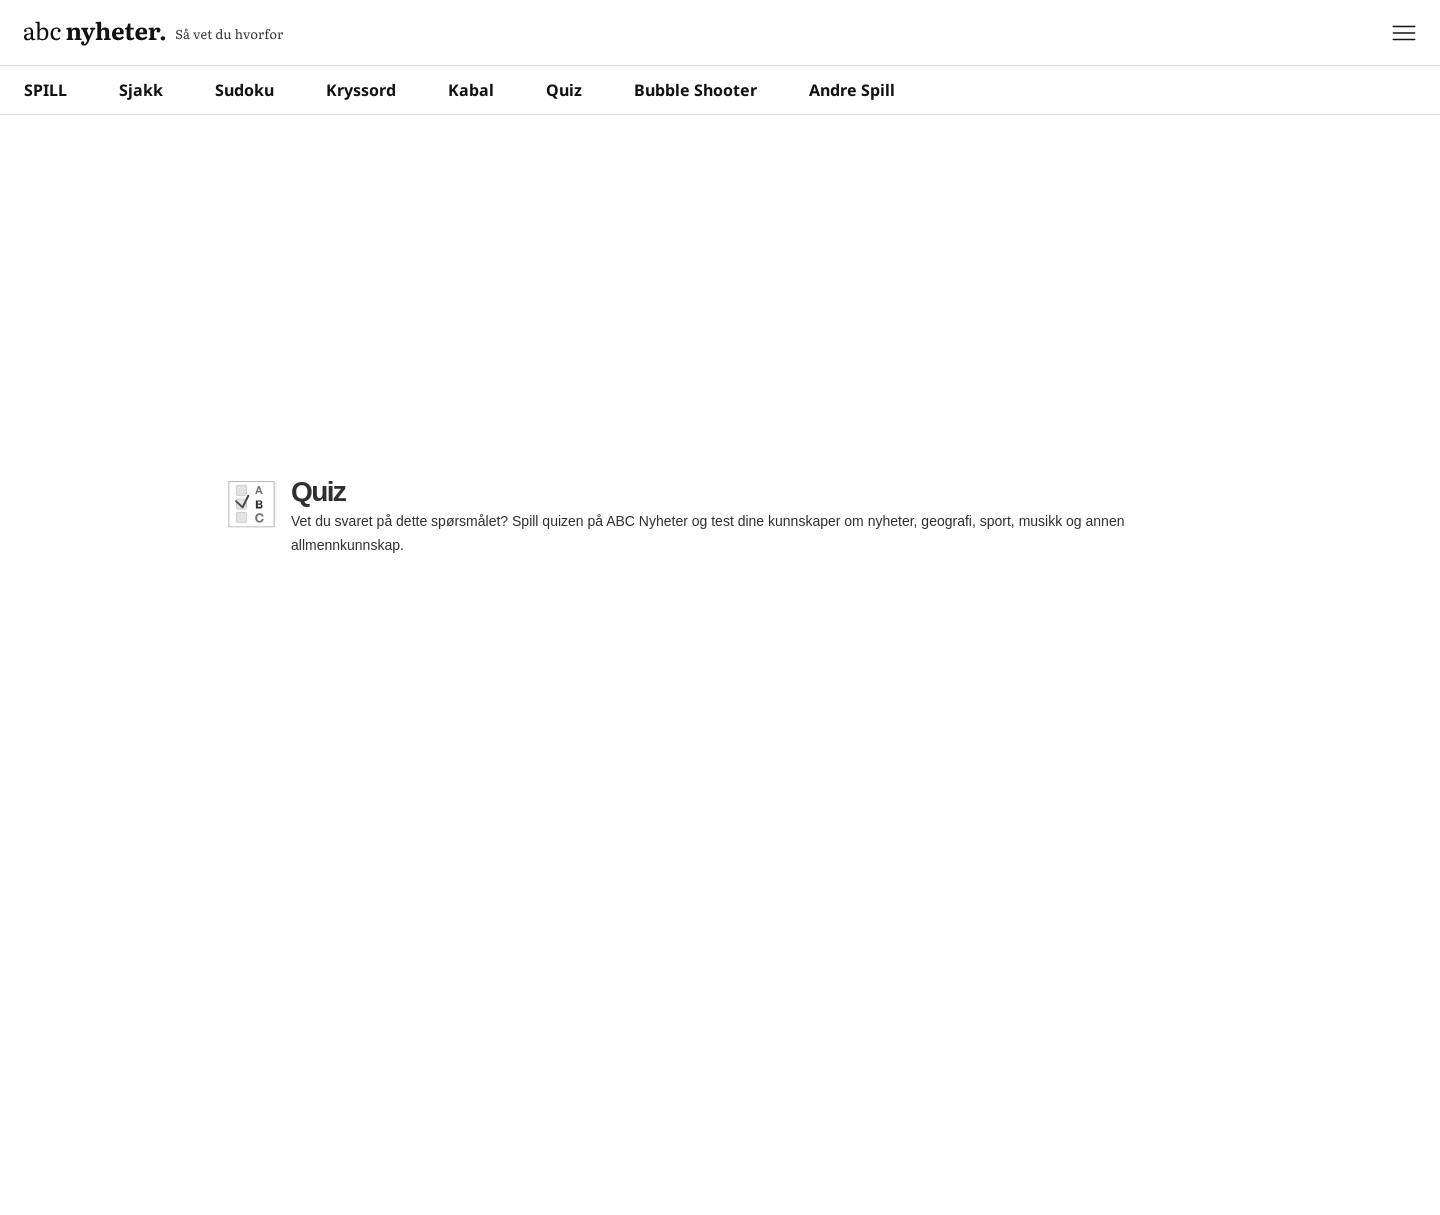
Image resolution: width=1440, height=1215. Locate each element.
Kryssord (361, 90)
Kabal (471, 90)
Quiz (564, 90)
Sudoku (244, 90)
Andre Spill (852, 90)
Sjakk (141, 90)
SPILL (45, 90)
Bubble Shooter (695, 90)
